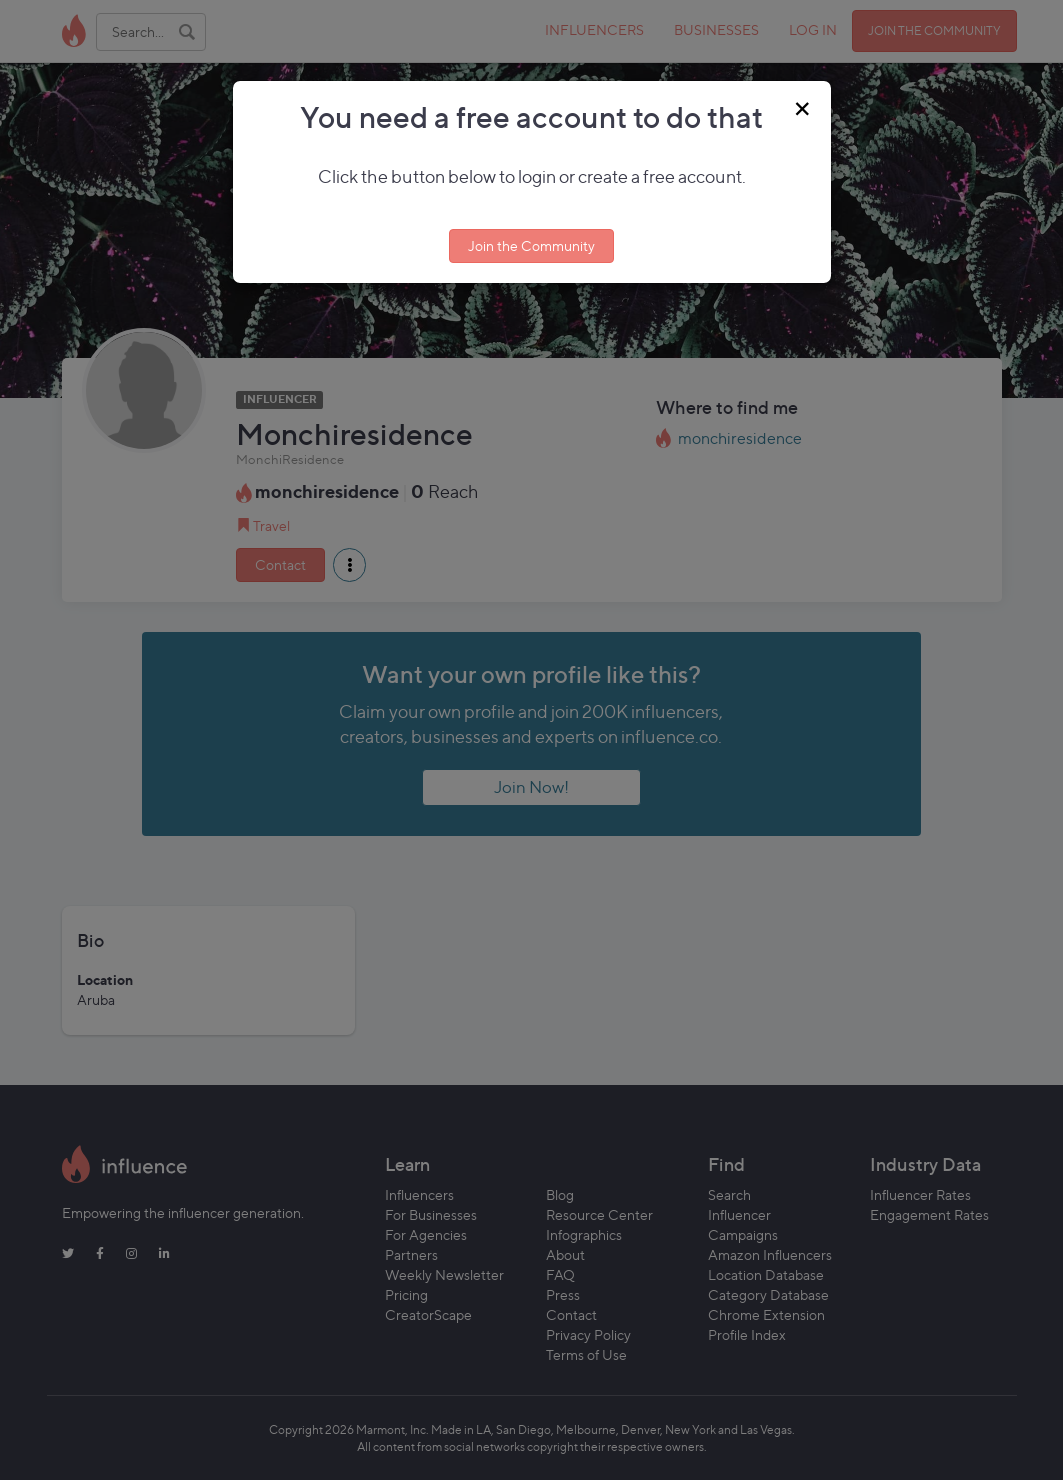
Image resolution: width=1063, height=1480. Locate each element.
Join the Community (531, 245)
